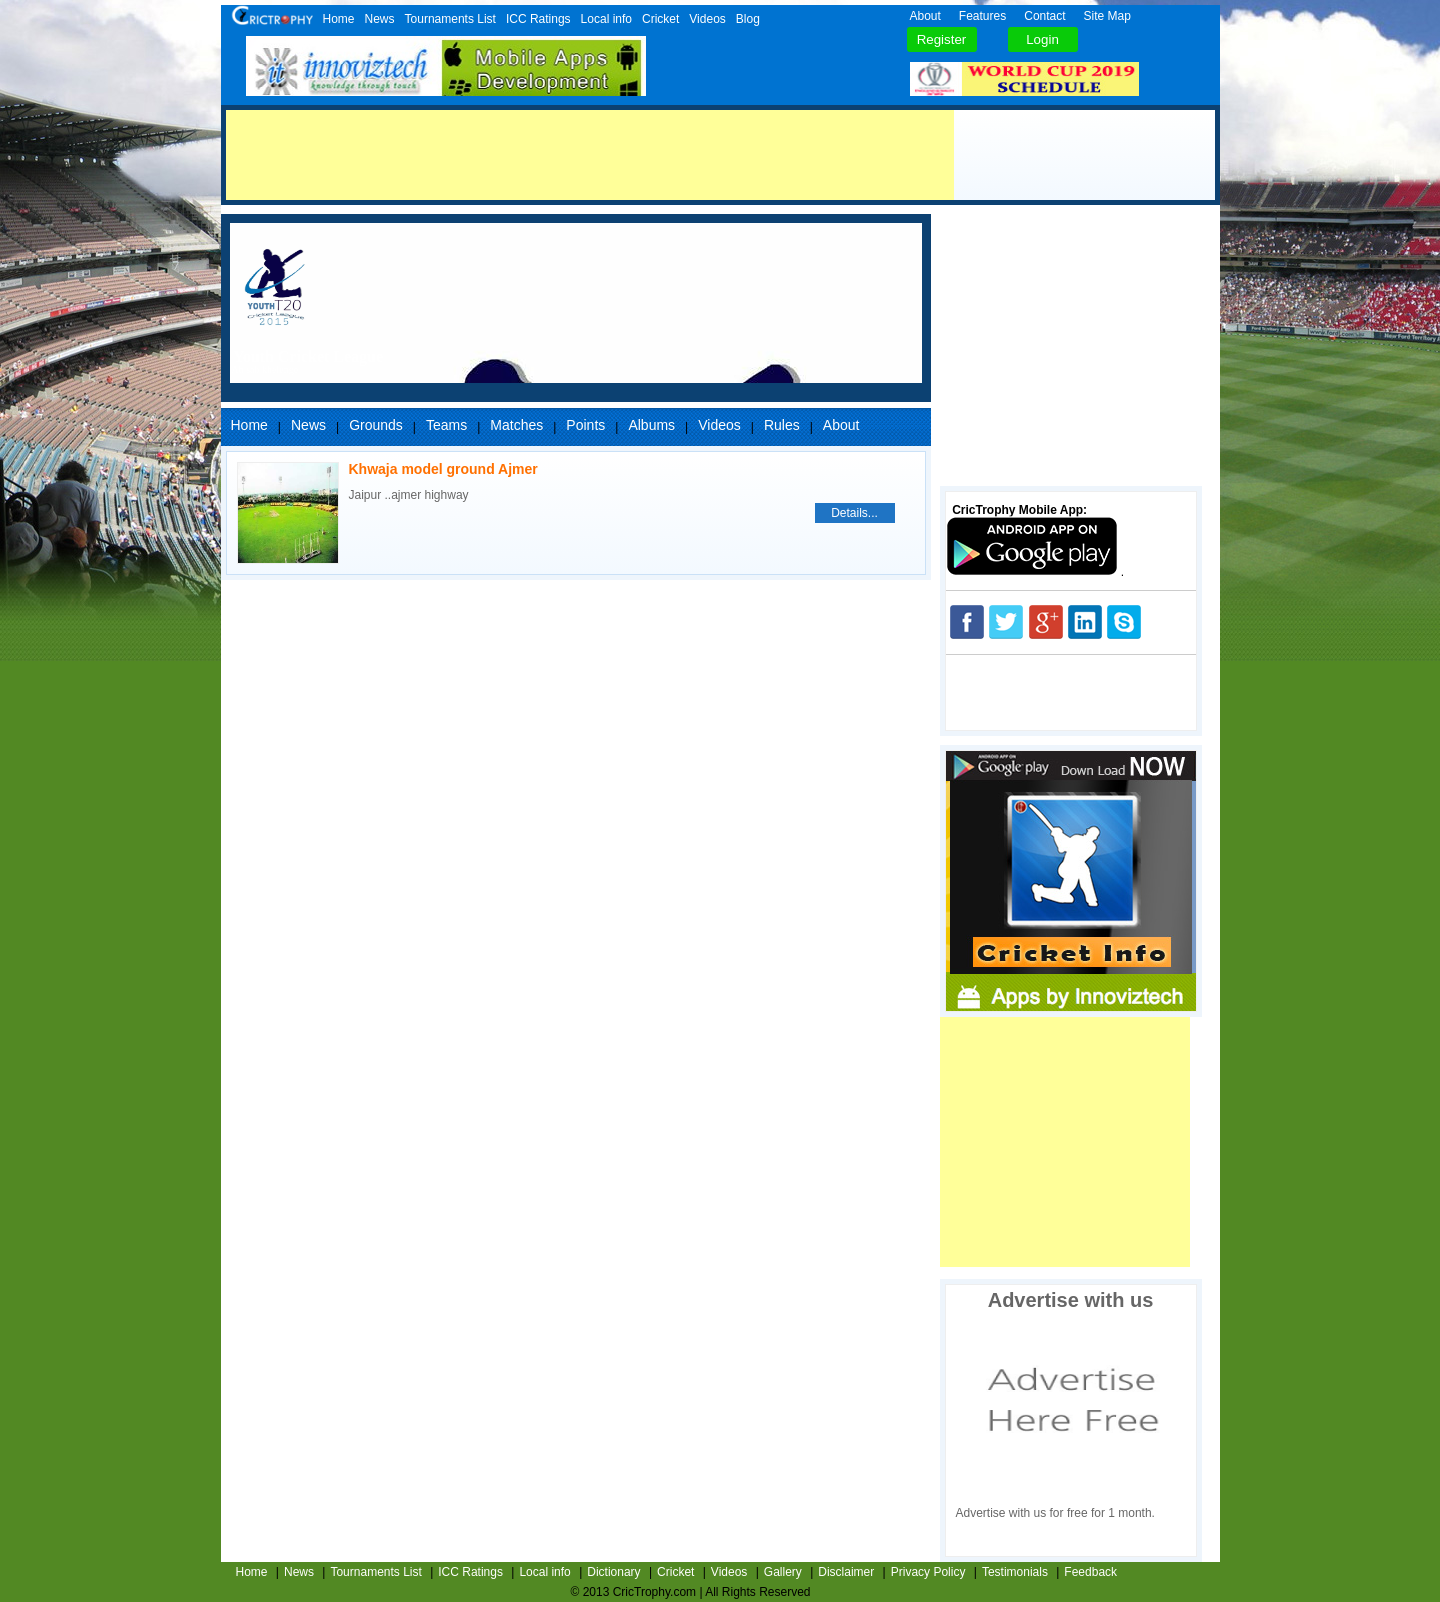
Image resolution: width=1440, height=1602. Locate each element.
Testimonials (1015, 1572)
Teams (446, 425)
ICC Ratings (538, 19)
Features (982, 16)
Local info (606, 19)
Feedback (1090, 1572)
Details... (854, 513)
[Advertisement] (590, 155)
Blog (748, 19)
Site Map (1107, 16)
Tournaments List (450, 19)
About (925, 16)
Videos (707, 19)
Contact (1044, 16)
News (380, 19)
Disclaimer (846, 1572)
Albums (651, 425)
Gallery (783, 1572)
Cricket (660, 19)
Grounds (376, 425)
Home (339, 19)
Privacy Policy (928, 1572)
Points (585, 425)
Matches (516, 425)
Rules (782, 425)
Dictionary (613, 1572)
